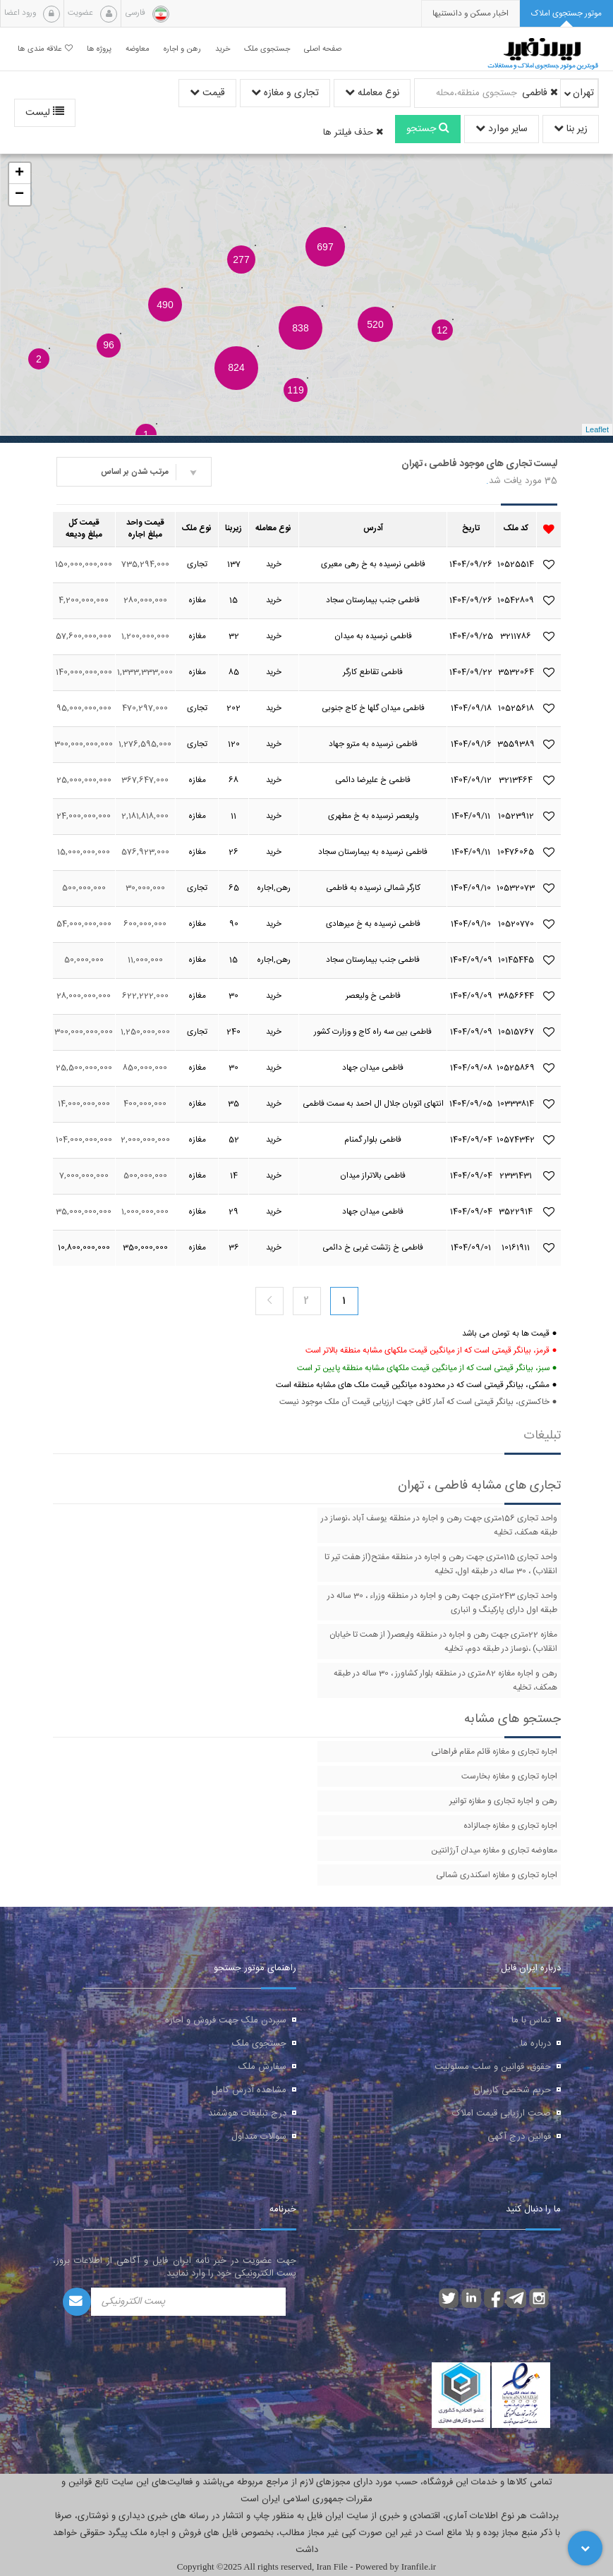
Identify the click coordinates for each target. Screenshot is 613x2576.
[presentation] (470, 14)
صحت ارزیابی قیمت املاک (501, 2113)
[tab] (566, 14)
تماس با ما (531, 2020)
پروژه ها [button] (99, 49)
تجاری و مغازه (285, 93)
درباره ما (536, 2043)
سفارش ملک (262, 2067)
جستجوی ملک (259, 2043)
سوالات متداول (258, 2136)
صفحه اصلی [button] (322, 49)
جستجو (427, 129)
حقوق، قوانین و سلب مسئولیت (493, 2067)
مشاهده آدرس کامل (249, 2090)
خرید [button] (222, 49)
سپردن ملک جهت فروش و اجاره (225, 2020)
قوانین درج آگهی (519, 2136)
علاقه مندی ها (45, 49)
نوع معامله (372, 93)
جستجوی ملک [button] (267, 49)
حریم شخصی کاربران (512, 2090)
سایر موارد (501, 129)
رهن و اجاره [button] (182, 49)
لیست (44, 112)
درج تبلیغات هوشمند (247, 2113)
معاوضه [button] (138, 49)
